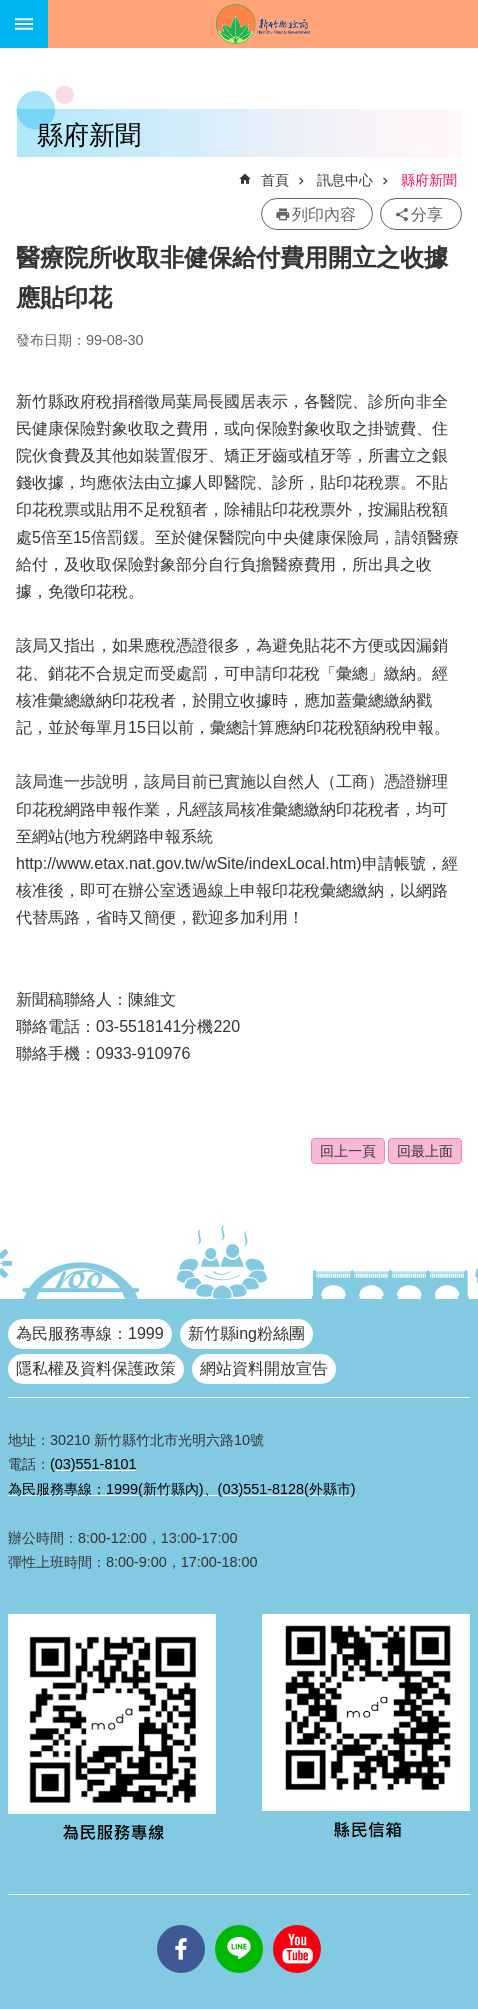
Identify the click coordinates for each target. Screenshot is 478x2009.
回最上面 (425, 1151)
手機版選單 (24, 24)
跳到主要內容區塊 (10, 10)
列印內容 (324, 214)
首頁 (275, 180)
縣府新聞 (429, 180)
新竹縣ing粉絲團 (246, 1333)
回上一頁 (348, 1151)
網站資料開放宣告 (264, 1368)
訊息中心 (345, 180)
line (239, 1925)
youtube (297, 1925)
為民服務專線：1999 (90, 1333)
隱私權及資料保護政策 (96, 1368)
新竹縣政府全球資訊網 (263, 24)
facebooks (181, 1925)
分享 (427, 214)
